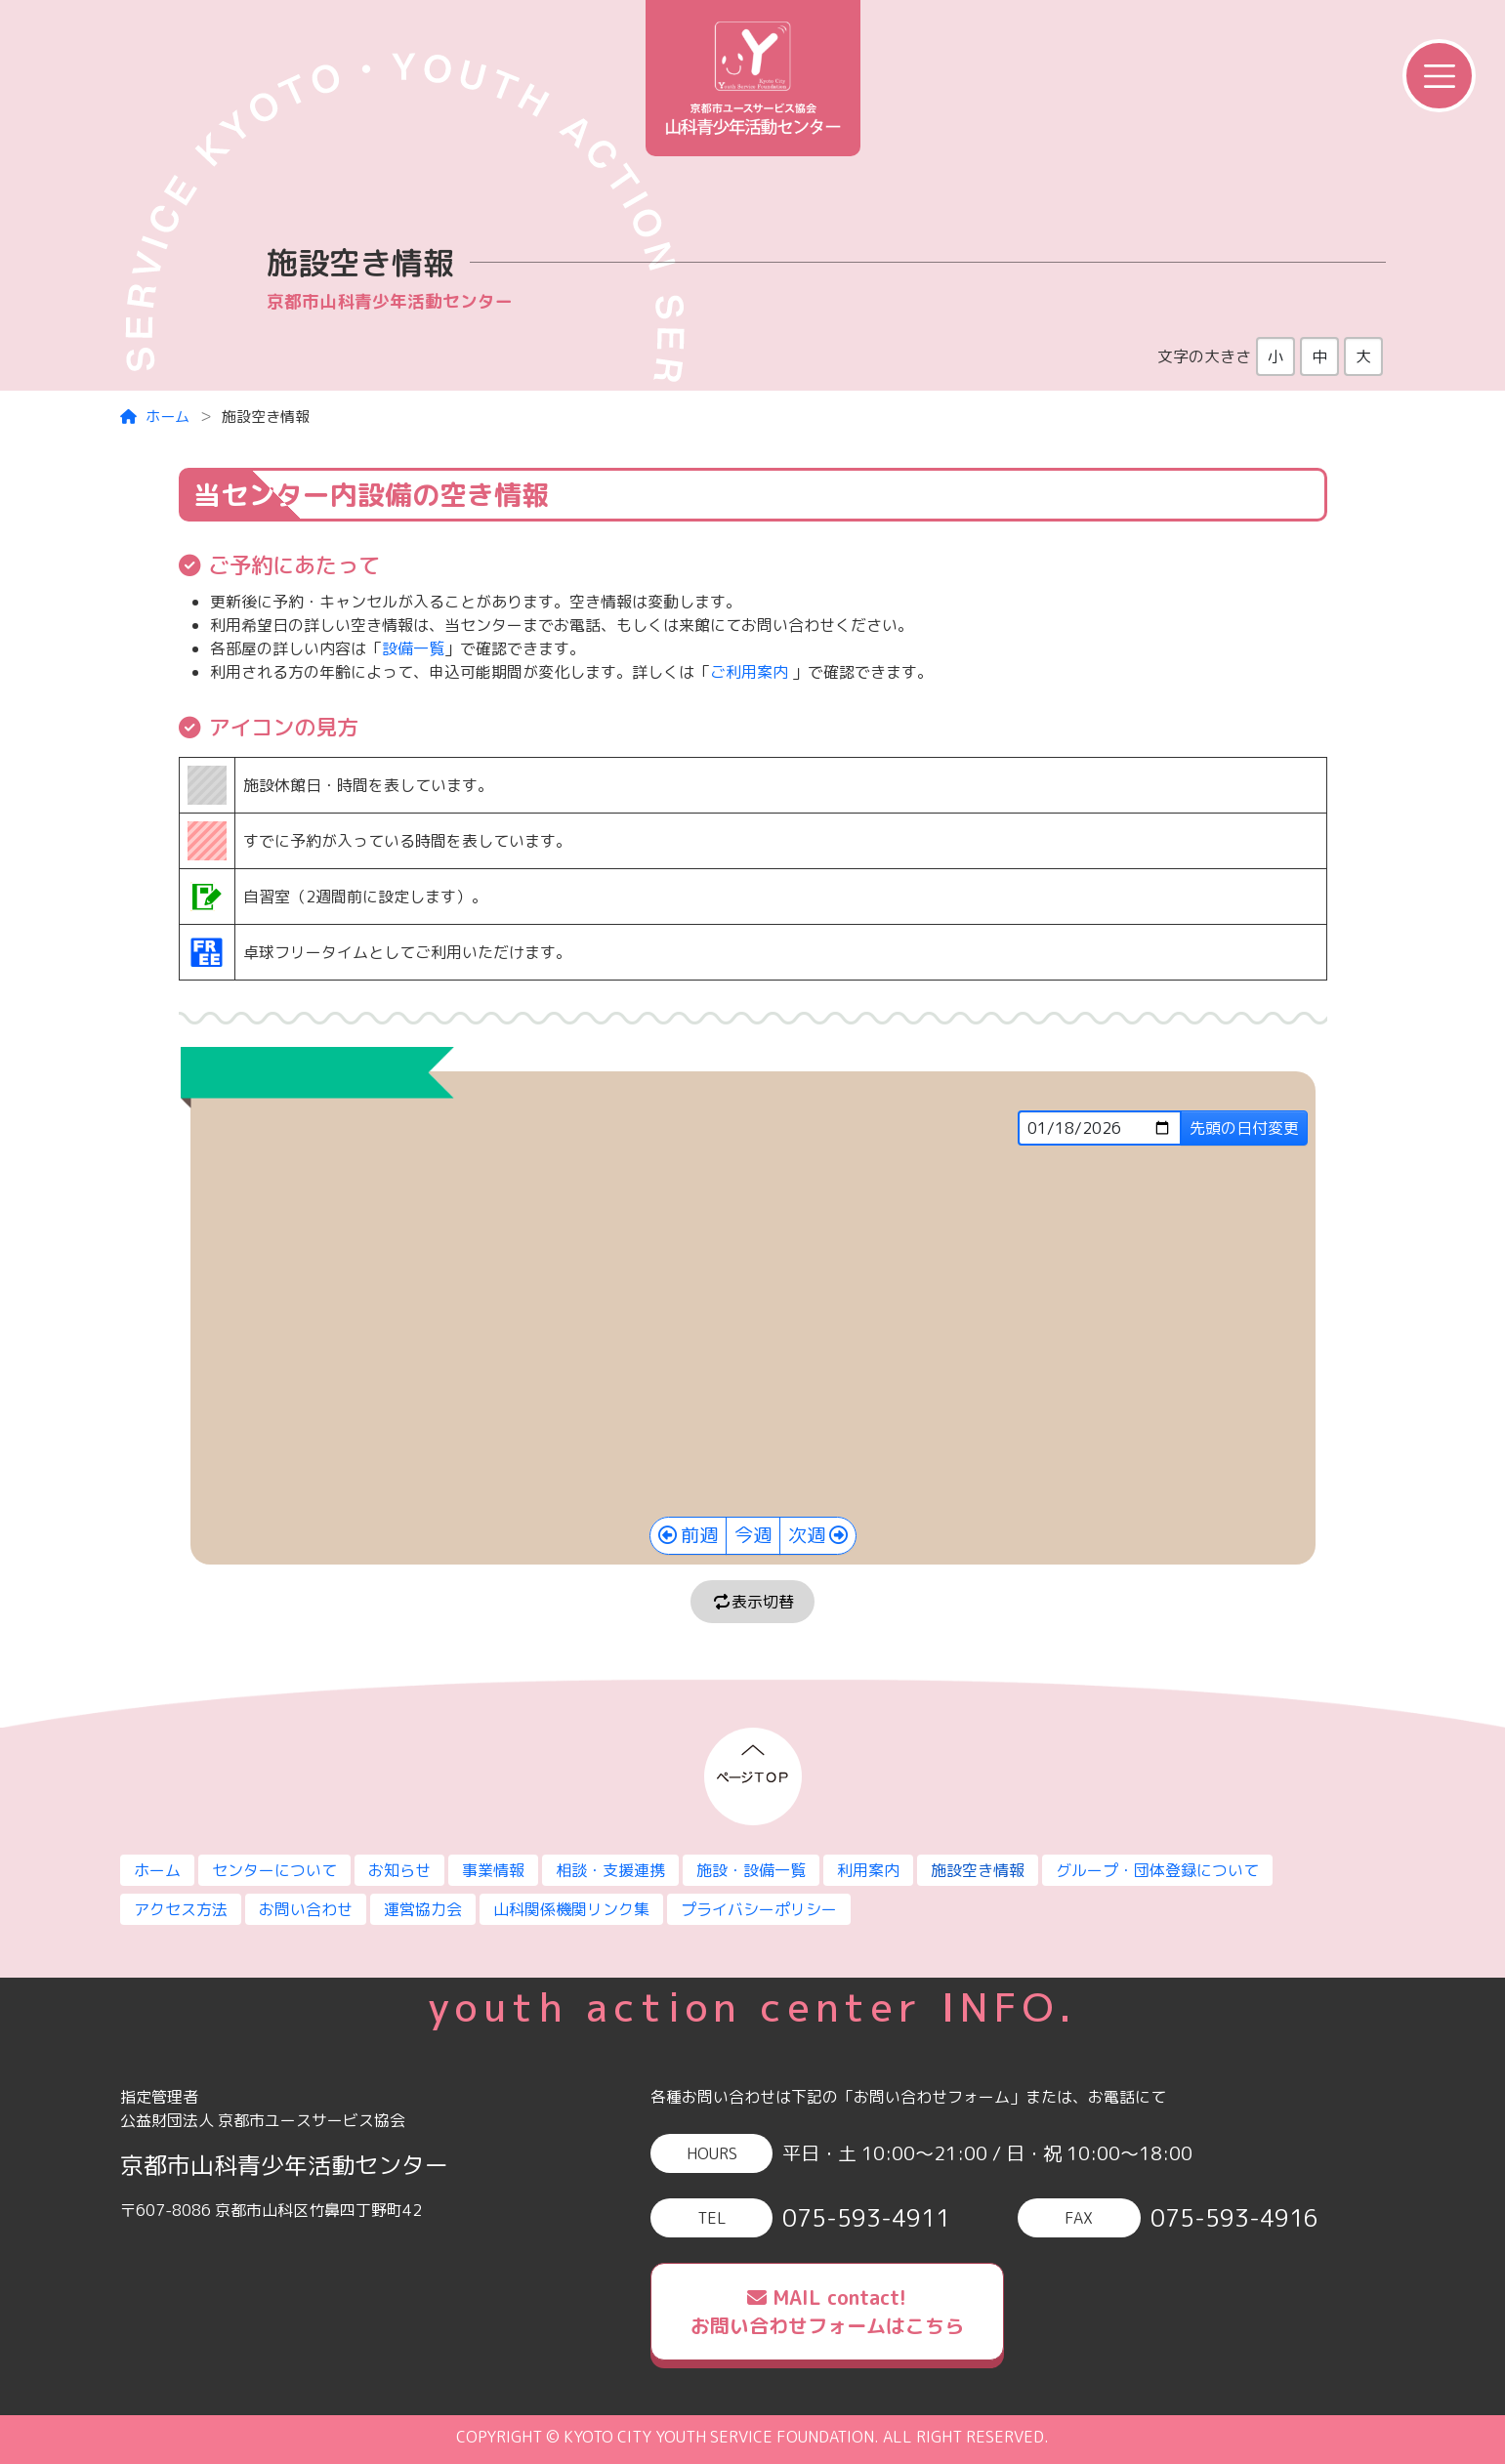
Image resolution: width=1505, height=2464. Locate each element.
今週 (753, 1535)
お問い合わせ (306, 1909)
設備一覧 (413, 648)
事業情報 (493, 1870)
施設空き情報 (977, 1870)
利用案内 (868, 1870)
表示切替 (753, 1601)
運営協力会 (423, 1909)
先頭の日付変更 (1244, 1128)
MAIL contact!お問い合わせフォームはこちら (827, 2311)
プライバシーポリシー (759, 1909)
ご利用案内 (749, 672)
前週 (699, 1535)
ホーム (155, 416)
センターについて (274, 1870)
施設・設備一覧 (751, 1870)
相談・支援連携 (610, 1870)
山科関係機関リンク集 (571, 1909)
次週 (806, 1535)
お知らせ (399, 1870)
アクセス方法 (181, 1909)
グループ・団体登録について (1157, 1870)
